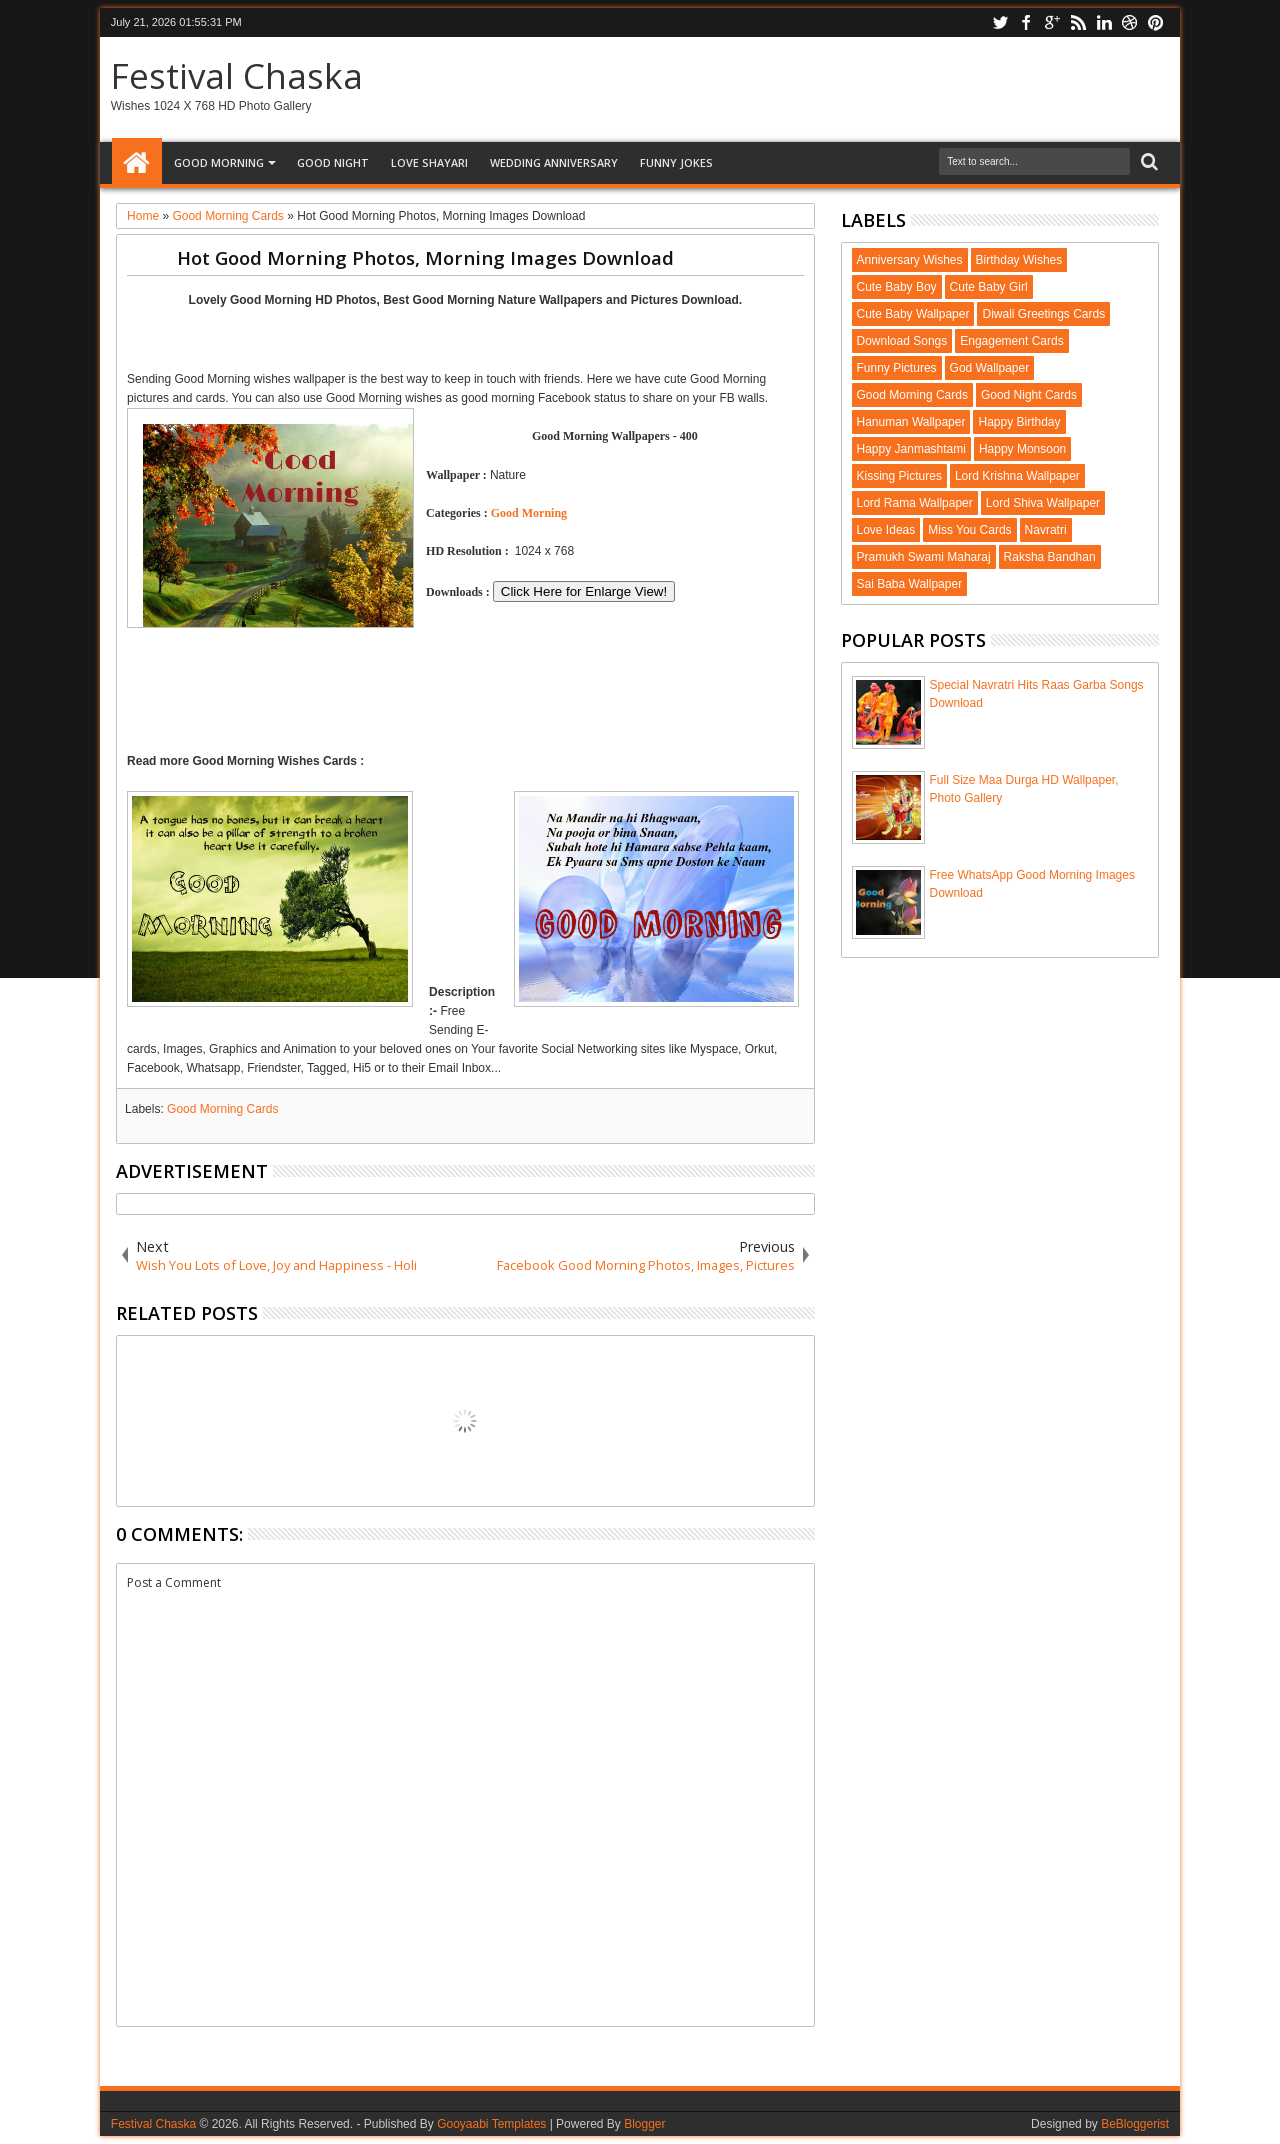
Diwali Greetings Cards (1043, 314)
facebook (1026, 22)
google (1052, 22)
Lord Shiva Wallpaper (1043, 503)
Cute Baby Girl (989, 287)
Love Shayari (429, 162)
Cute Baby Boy (897, 287)
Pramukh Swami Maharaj (924, 557)
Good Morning (219, 162)
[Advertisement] (465, 336)
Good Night (333, 162)
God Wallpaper (990, 368)
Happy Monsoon (1022, 449)
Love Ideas (886, 530)
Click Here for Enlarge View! (584, 591)
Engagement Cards (1011, 341)
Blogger (644, 2124)
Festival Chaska (237, 75)
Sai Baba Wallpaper (910, 584)
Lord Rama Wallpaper (915, 503)
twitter (1000, 22)
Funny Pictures (897, 368)
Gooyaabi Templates (491, 2124)
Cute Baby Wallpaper (913, 314)
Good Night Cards (1029, 395)
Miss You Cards (969, 530)
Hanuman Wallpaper (911, 422)
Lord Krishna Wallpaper (1017, 476)
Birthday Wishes (1019, 260)
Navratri (1046, 530)
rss (1078, 22)
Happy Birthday (1019, 422)
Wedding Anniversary (554, 162)
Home (137, 163)
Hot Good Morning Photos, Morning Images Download (425, 257)
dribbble (1130, 22)
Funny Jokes (676, 162)
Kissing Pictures (899, 476)
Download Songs (902, 341)
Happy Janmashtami (911, 449)
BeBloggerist (1135, 2124)
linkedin (1104, 22)
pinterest (1156, 22)
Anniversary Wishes (910, 260)
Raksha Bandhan (1050, 557)
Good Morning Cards (222, 1109)
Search (1147, 162)
